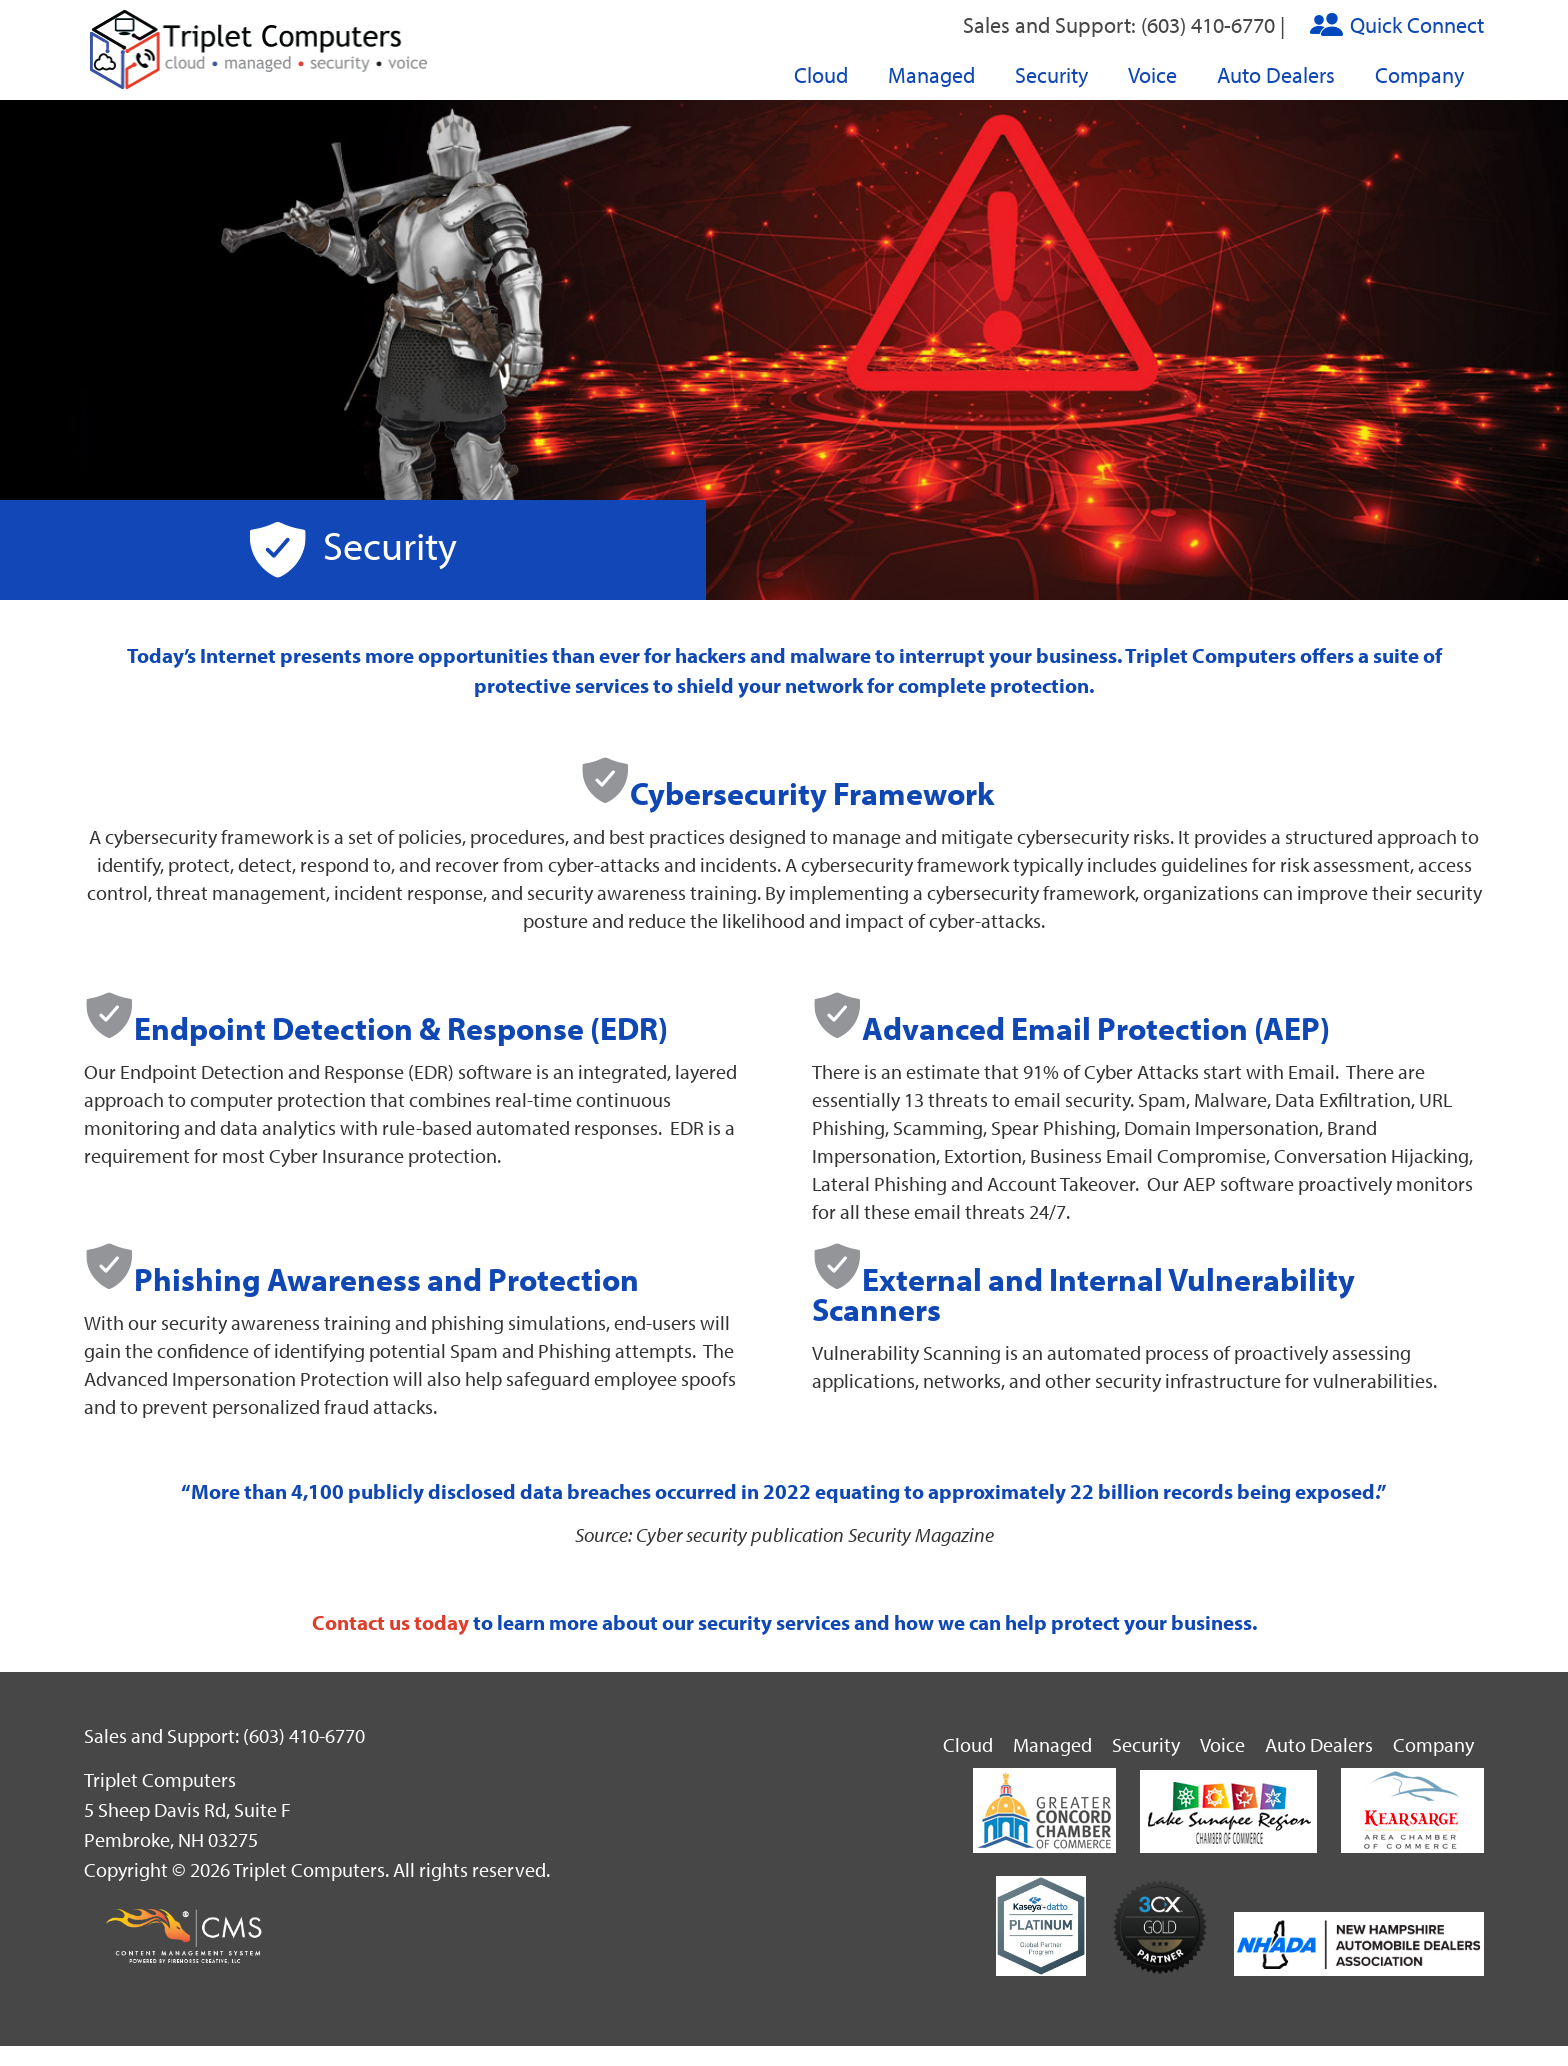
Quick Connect (1417, 25)
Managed (931, 75)
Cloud (821, 75)
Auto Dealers (1276, 75)
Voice (1152, 75)
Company (1419, 75)
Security (1051, 75)
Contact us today (390, 1622)
